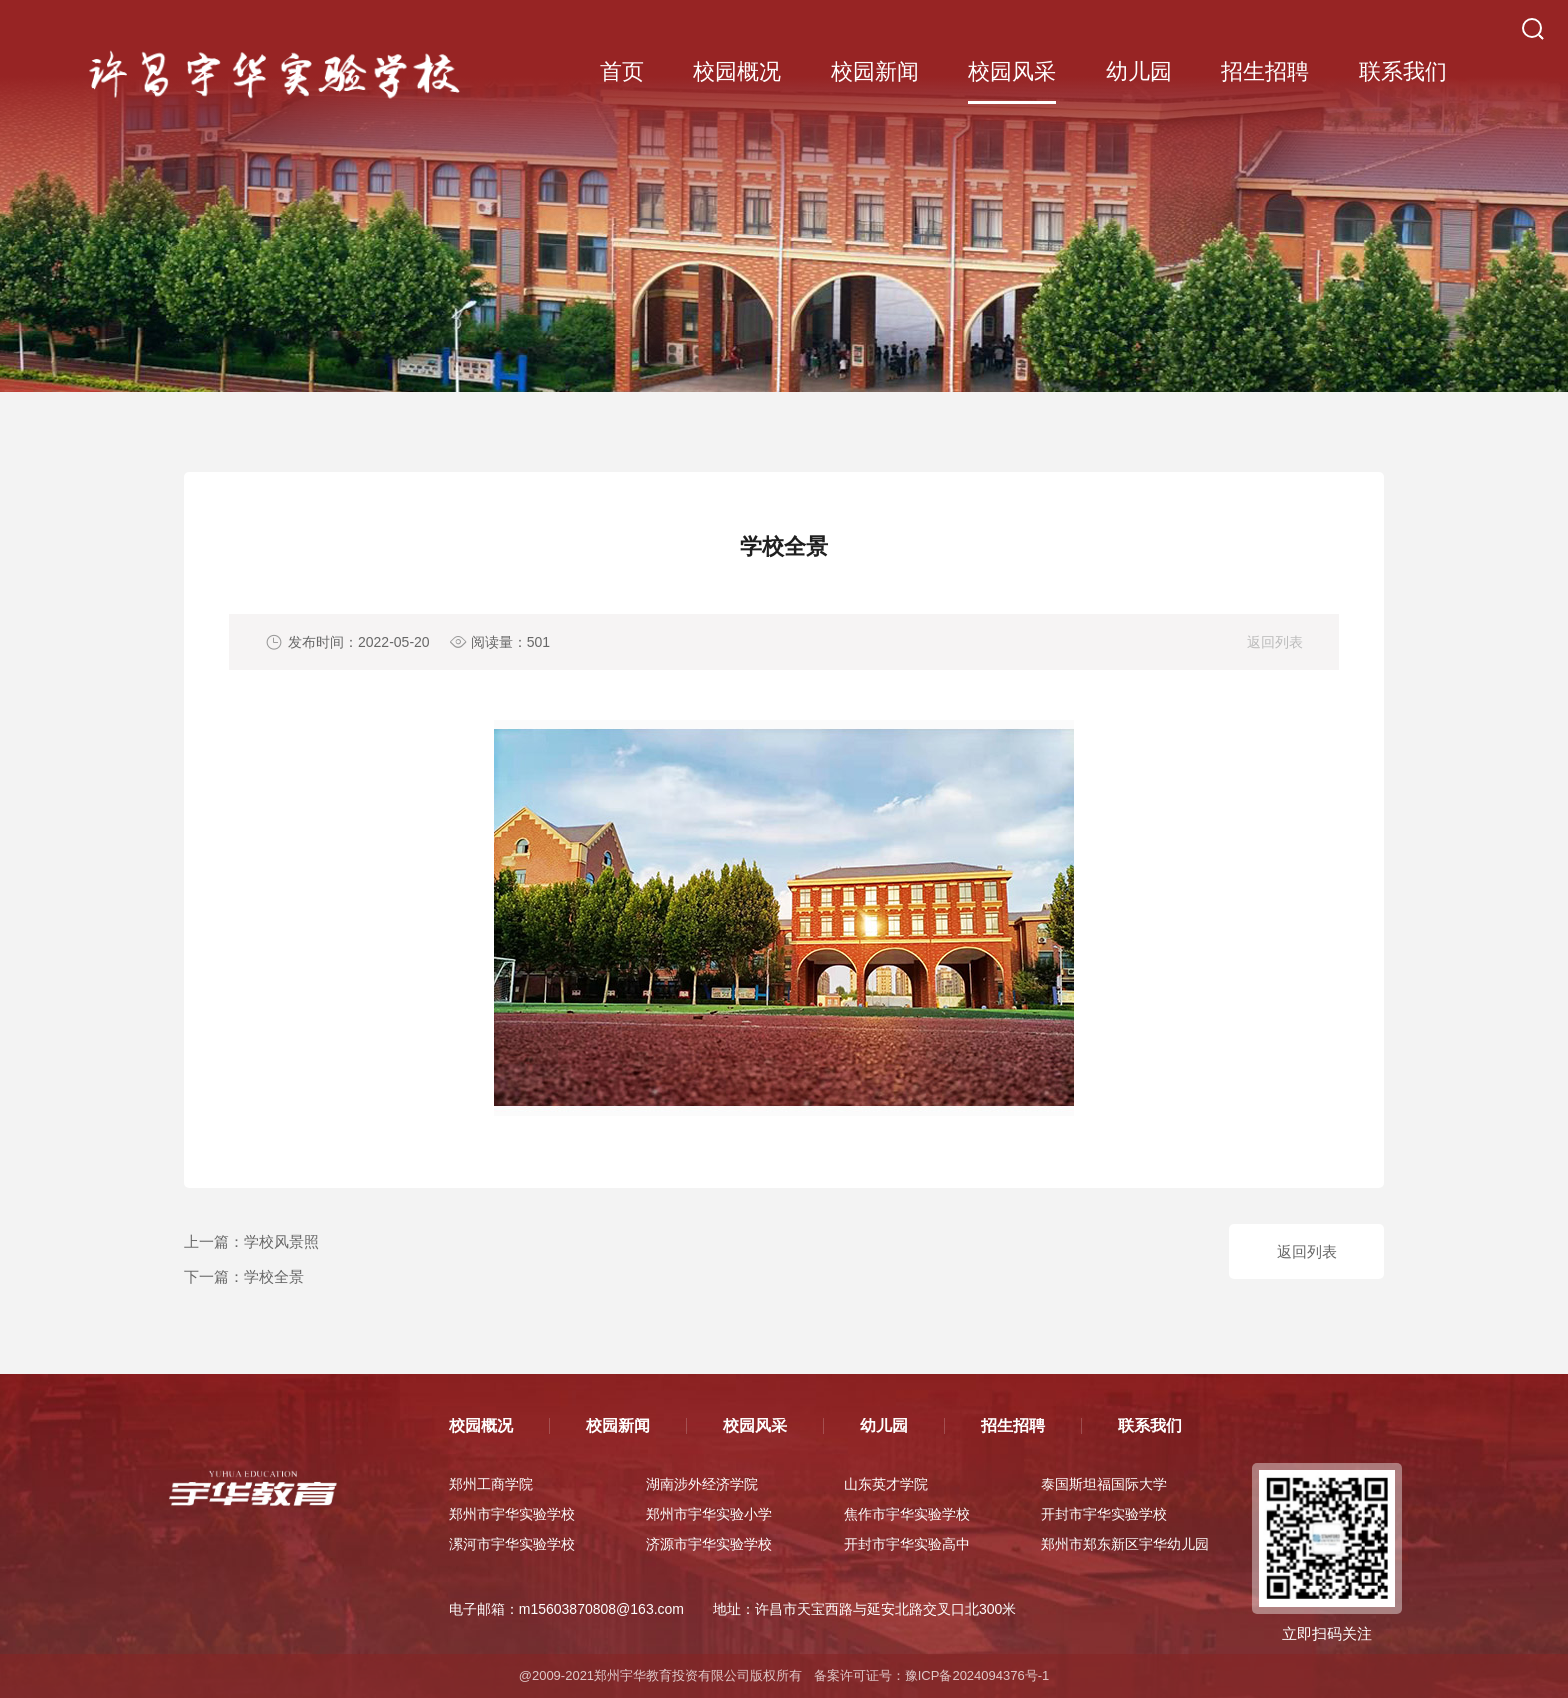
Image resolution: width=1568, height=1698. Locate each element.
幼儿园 (1139, 71)
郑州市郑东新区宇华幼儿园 (1125, 1544)
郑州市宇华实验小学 (709, 1514)
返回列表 (1275, 642)
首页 (622, 71)
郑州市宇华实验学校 (512, 1514)
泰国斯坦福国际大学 (1104, 1484)
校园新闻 (875, 71)
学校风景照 (281, 1241)
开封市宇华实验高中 (907, 1544)
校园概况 (737, 71)
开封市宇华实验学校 (1104, 1514)
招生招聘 (1265, 71)
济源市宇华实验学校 (709, 1544)
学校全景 (274, 1276)
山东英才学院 (886, 1484)
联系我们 (1403, 71)
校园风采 (1012, 71)
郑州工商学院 (491, 1484)
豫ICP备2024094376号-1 (977, 1675)
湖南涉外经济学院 (702, 1484)
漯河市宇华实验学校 (512, 1544)
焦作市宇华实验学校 (907, 1514)
